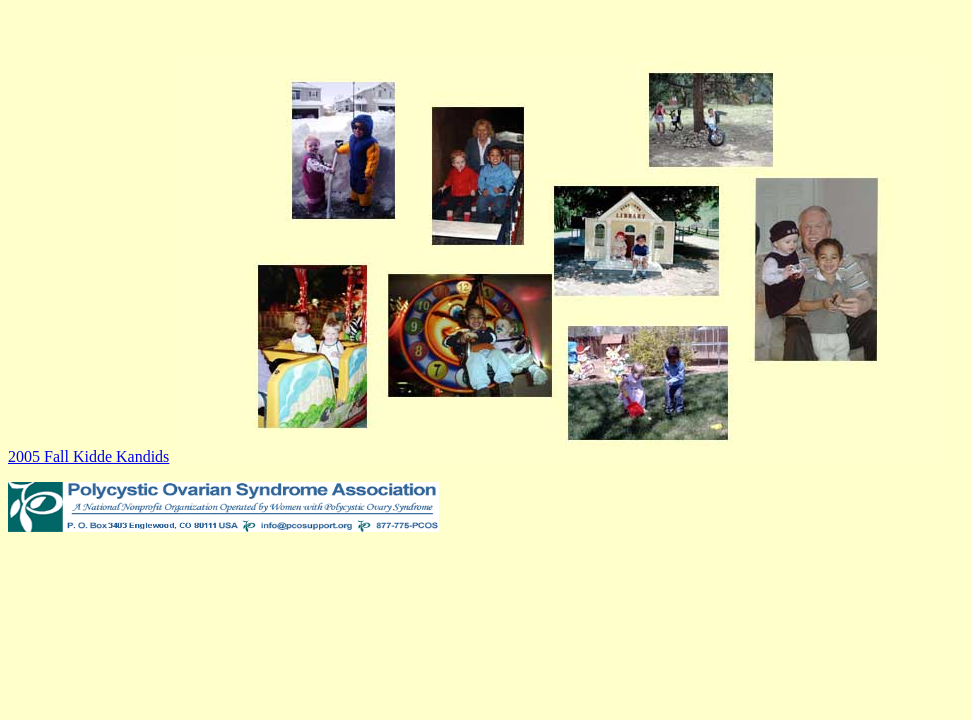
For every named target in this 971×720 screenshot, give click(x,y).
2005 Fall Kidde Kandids (88, 456)
